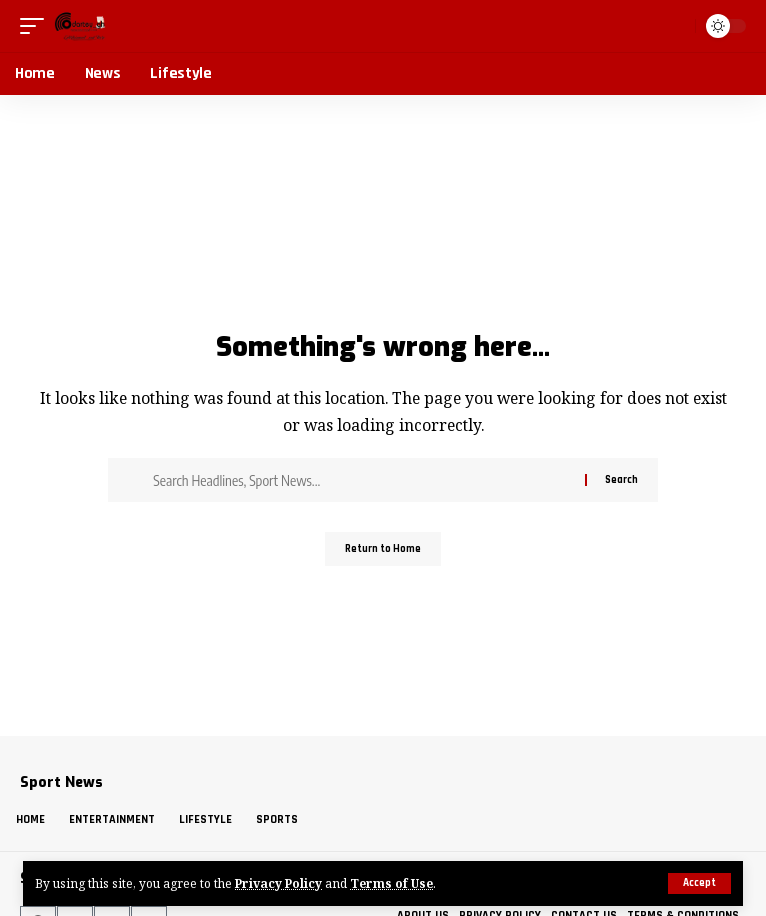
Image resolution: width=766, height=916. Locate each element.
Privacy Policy (278, 883)
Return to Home (383, 549)
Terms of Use (391, 883)
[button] (699, 883)
